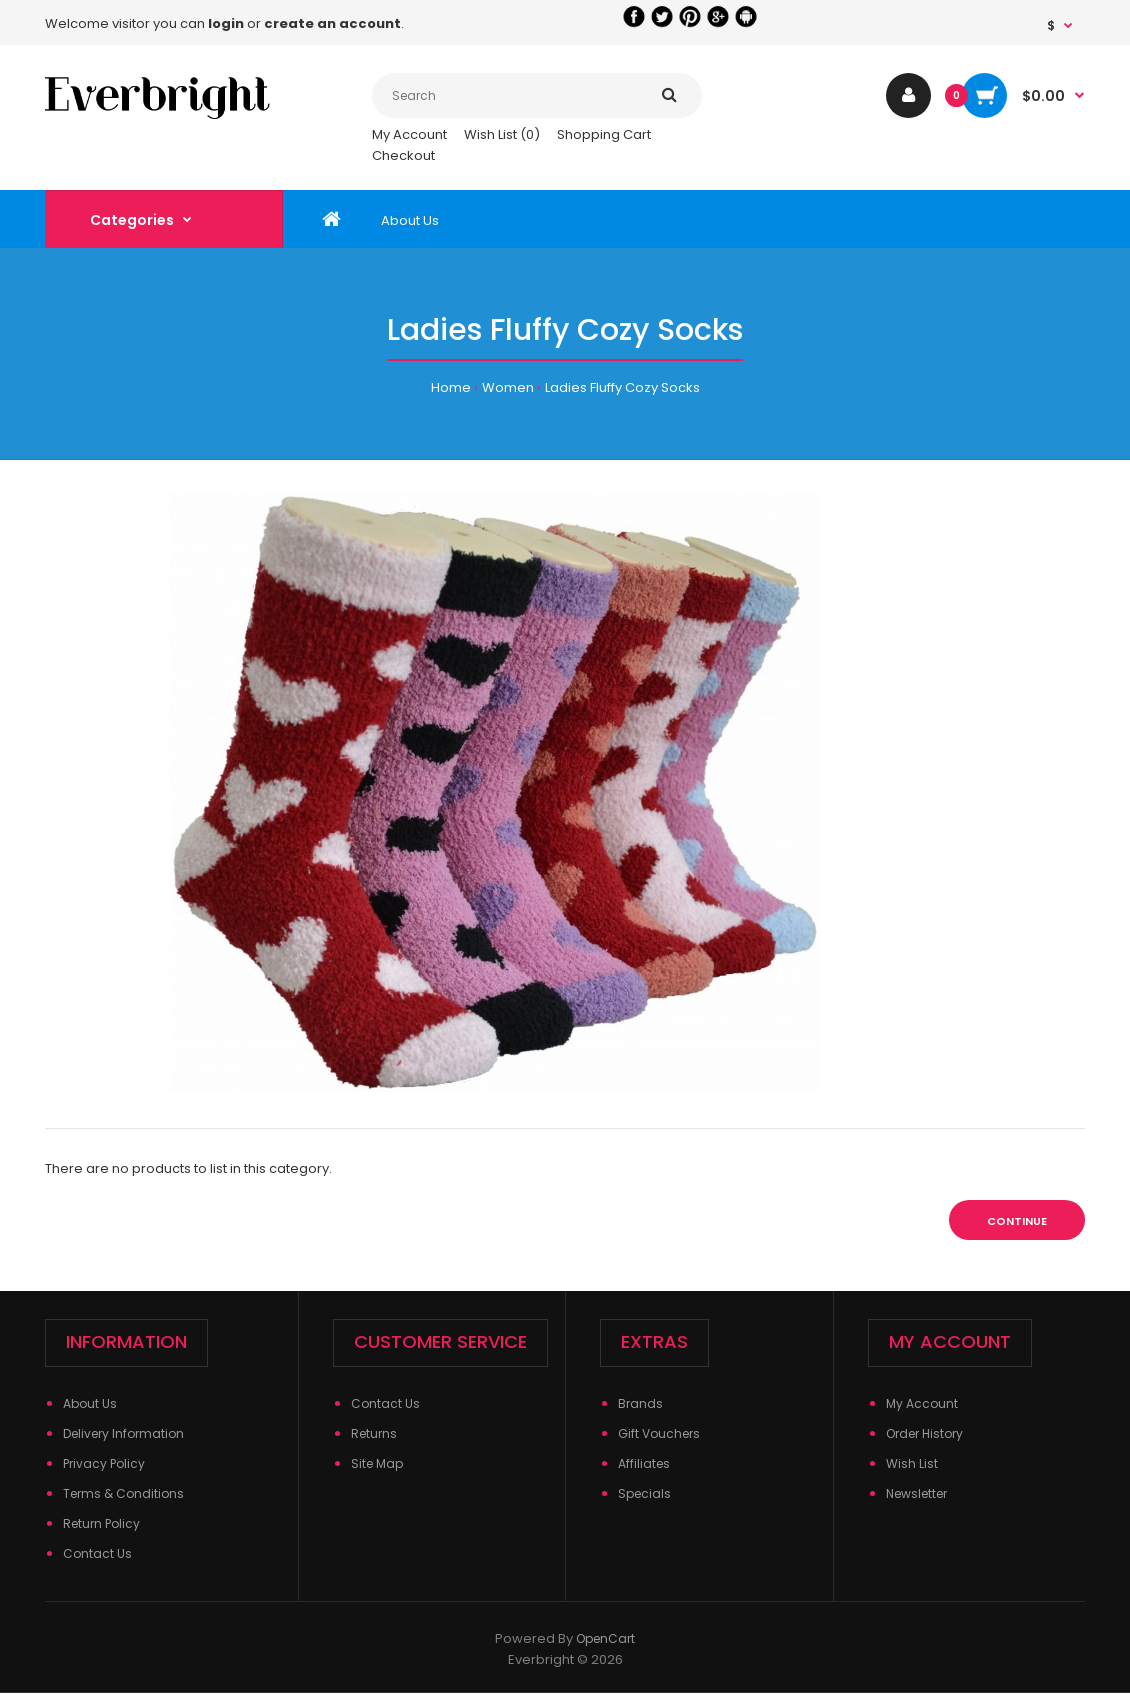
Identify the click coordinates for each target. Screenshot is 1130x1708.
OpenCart (605, 1638)
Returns (374, 1433)
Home (451, 387)
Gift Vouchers (659, 1433)
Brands (640, 1403)
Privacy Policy (104, 1463)
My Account (409, 134)
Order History (924, 1433)
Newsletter (916, 1493)
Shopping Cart (604, 134)
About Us (90, 1403)
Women (508, 387)
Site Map (377, 1463)
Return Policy (101, 1523)
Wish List (912, 1463)
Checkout (403, 155)
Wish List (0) (502, 134)
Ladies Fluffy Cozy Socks (622, 387)
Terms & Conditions (123, 1493)
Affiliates (644, 1463)
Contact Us (97, 1553)
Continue (1017, 1221)
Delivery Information (123, 1433)
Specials (644, 1493)
